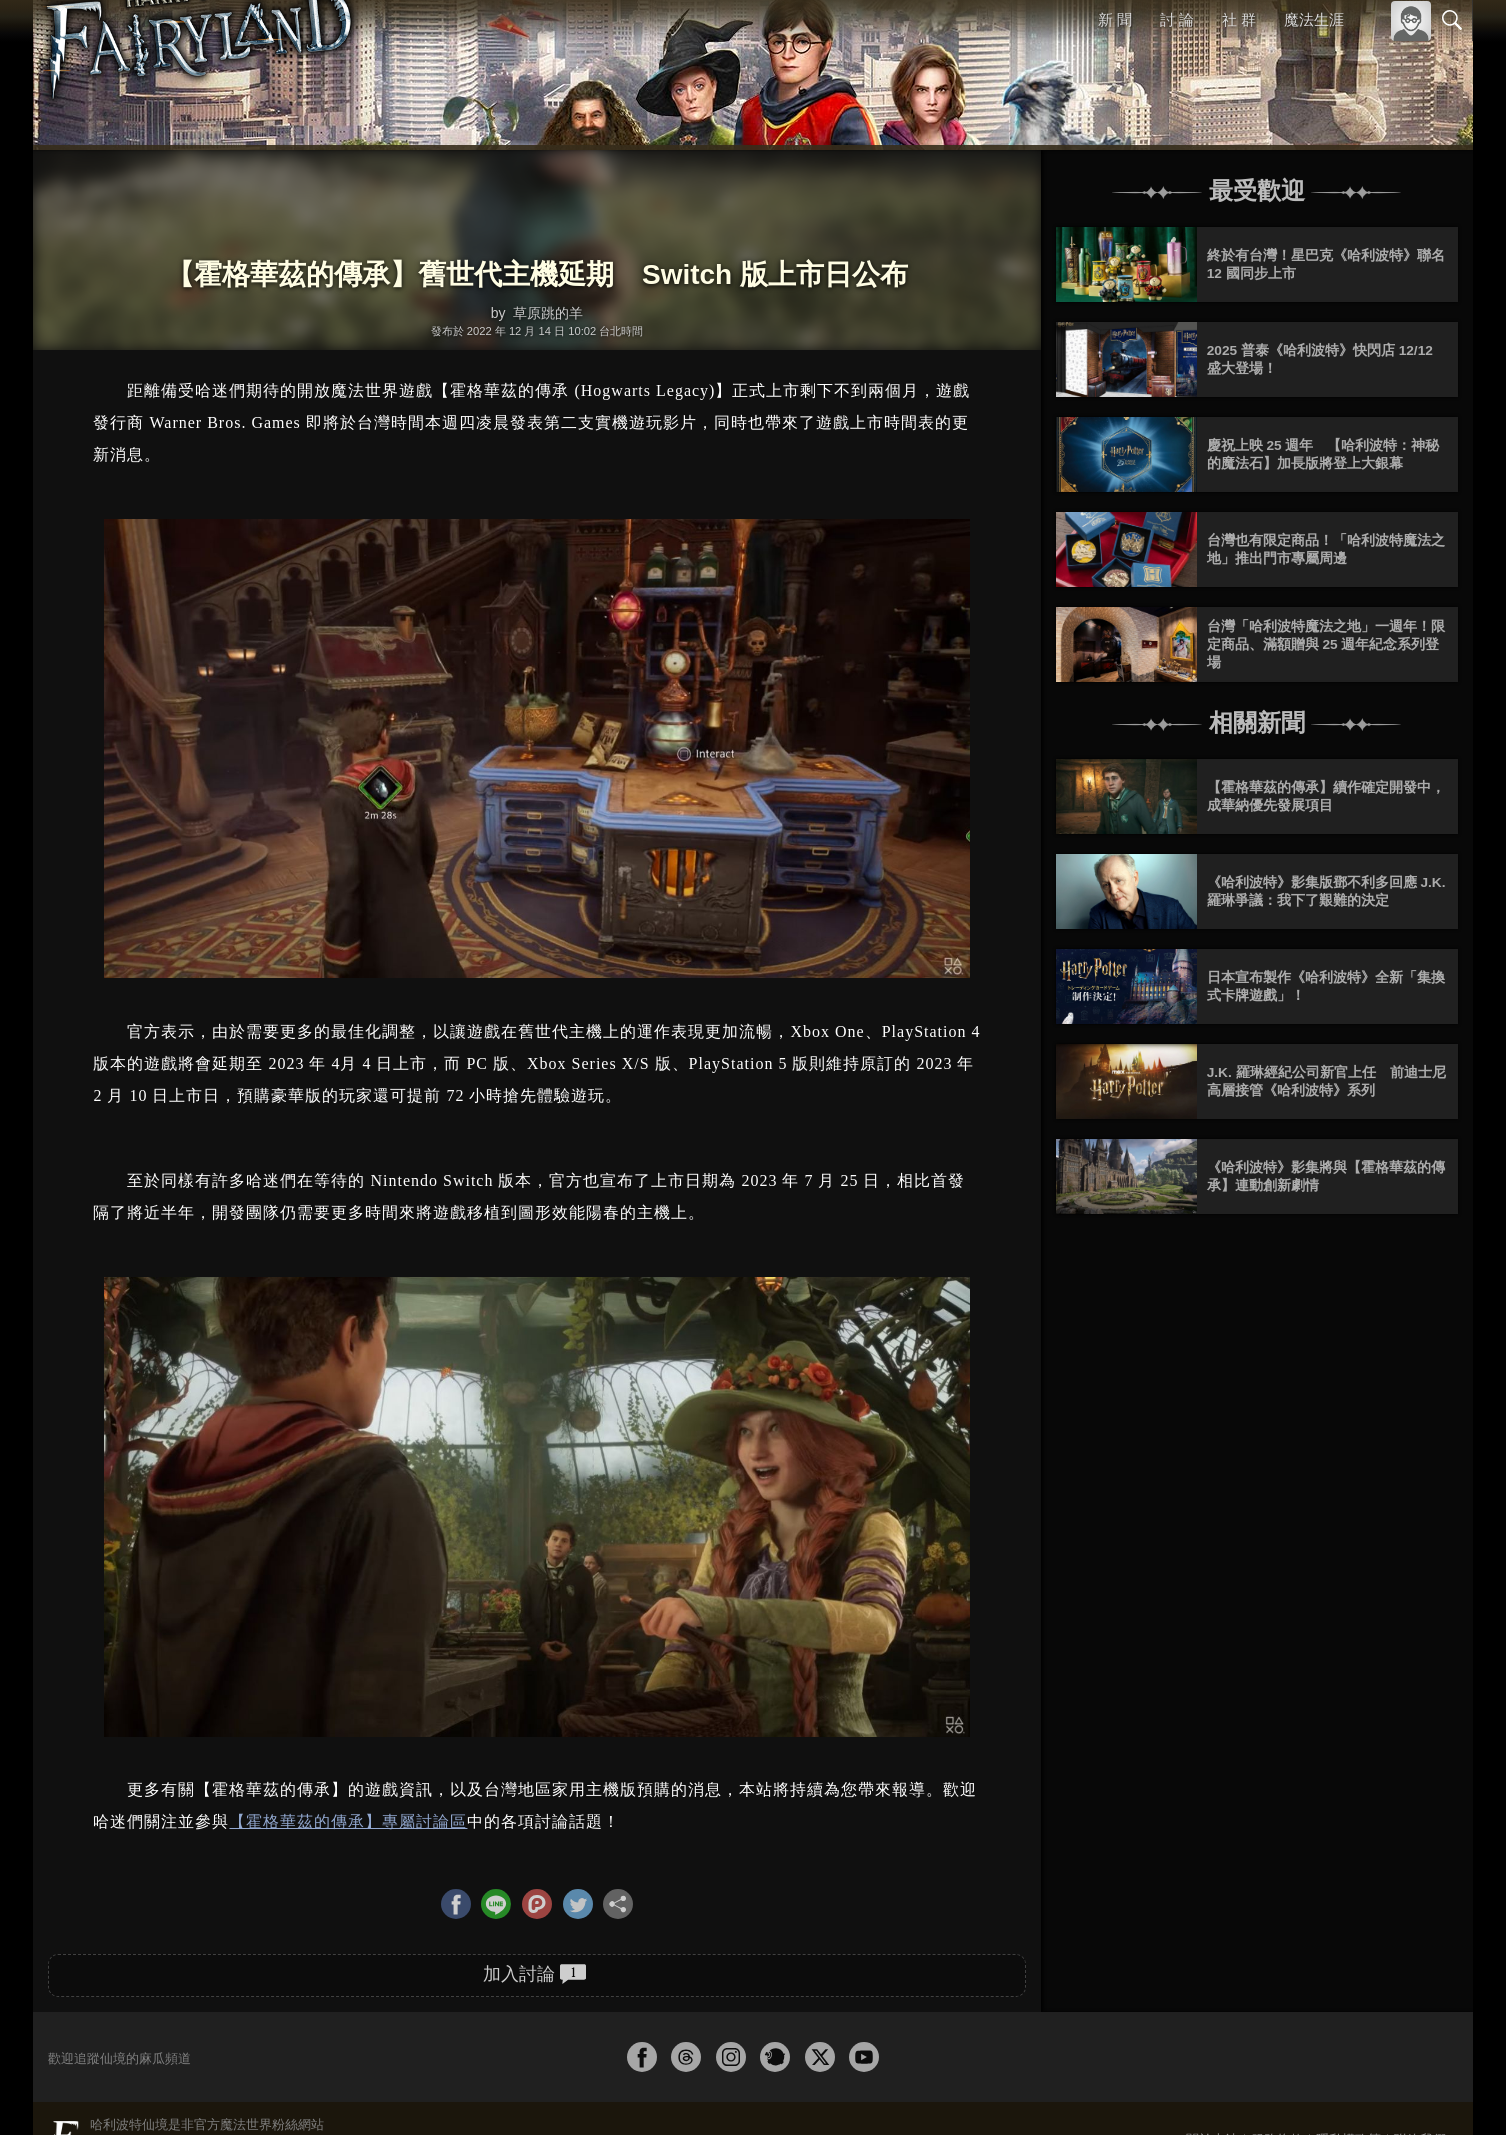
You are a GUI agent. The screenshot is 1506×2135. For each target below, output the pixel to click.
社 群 (1239, 19)
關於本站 (1212, 2067)
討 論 (1178, 19)
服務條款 (1277, 2067)
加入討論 (534, 1902)
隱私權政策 (1348, 2067)
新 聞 (1116, 19)
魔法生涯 (1314, 19)
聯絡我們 (1420, 2067)
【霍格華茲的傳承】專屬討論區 (348, 1750)
